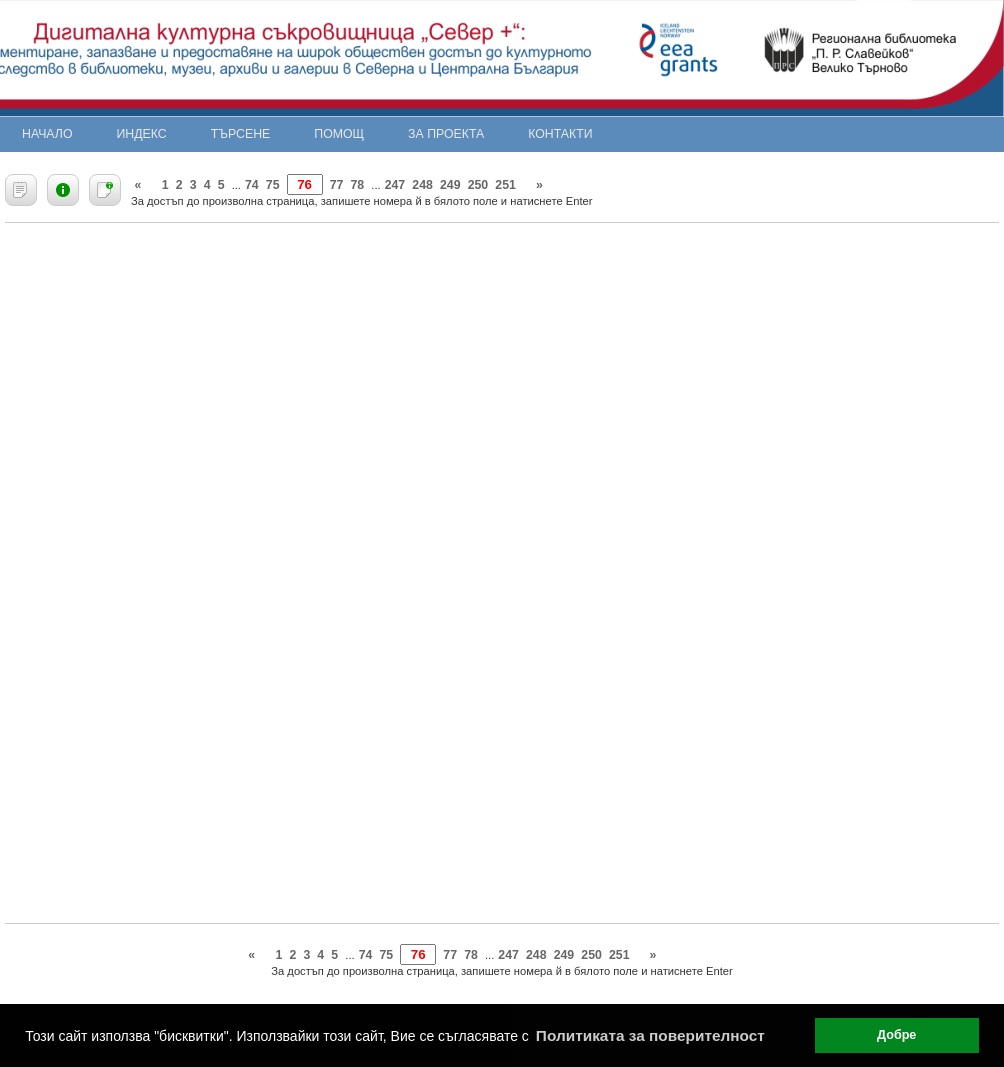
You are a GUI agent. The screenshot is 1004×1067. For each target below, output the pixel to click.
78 (358, 185)
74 (252, 185)
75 (273, 185)
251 (505, 185)
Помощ (339, 134)
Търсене (241, 134)
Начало (47, 134)
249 (450, 185)
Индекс (142, 134)
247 (395, 185)
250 (478, 185)
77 (337, 185)
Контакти (560, 134)
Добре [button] (896, 1035)
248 (422, 185)
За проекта (446, 134)
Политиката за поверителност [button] (650, 1035)
